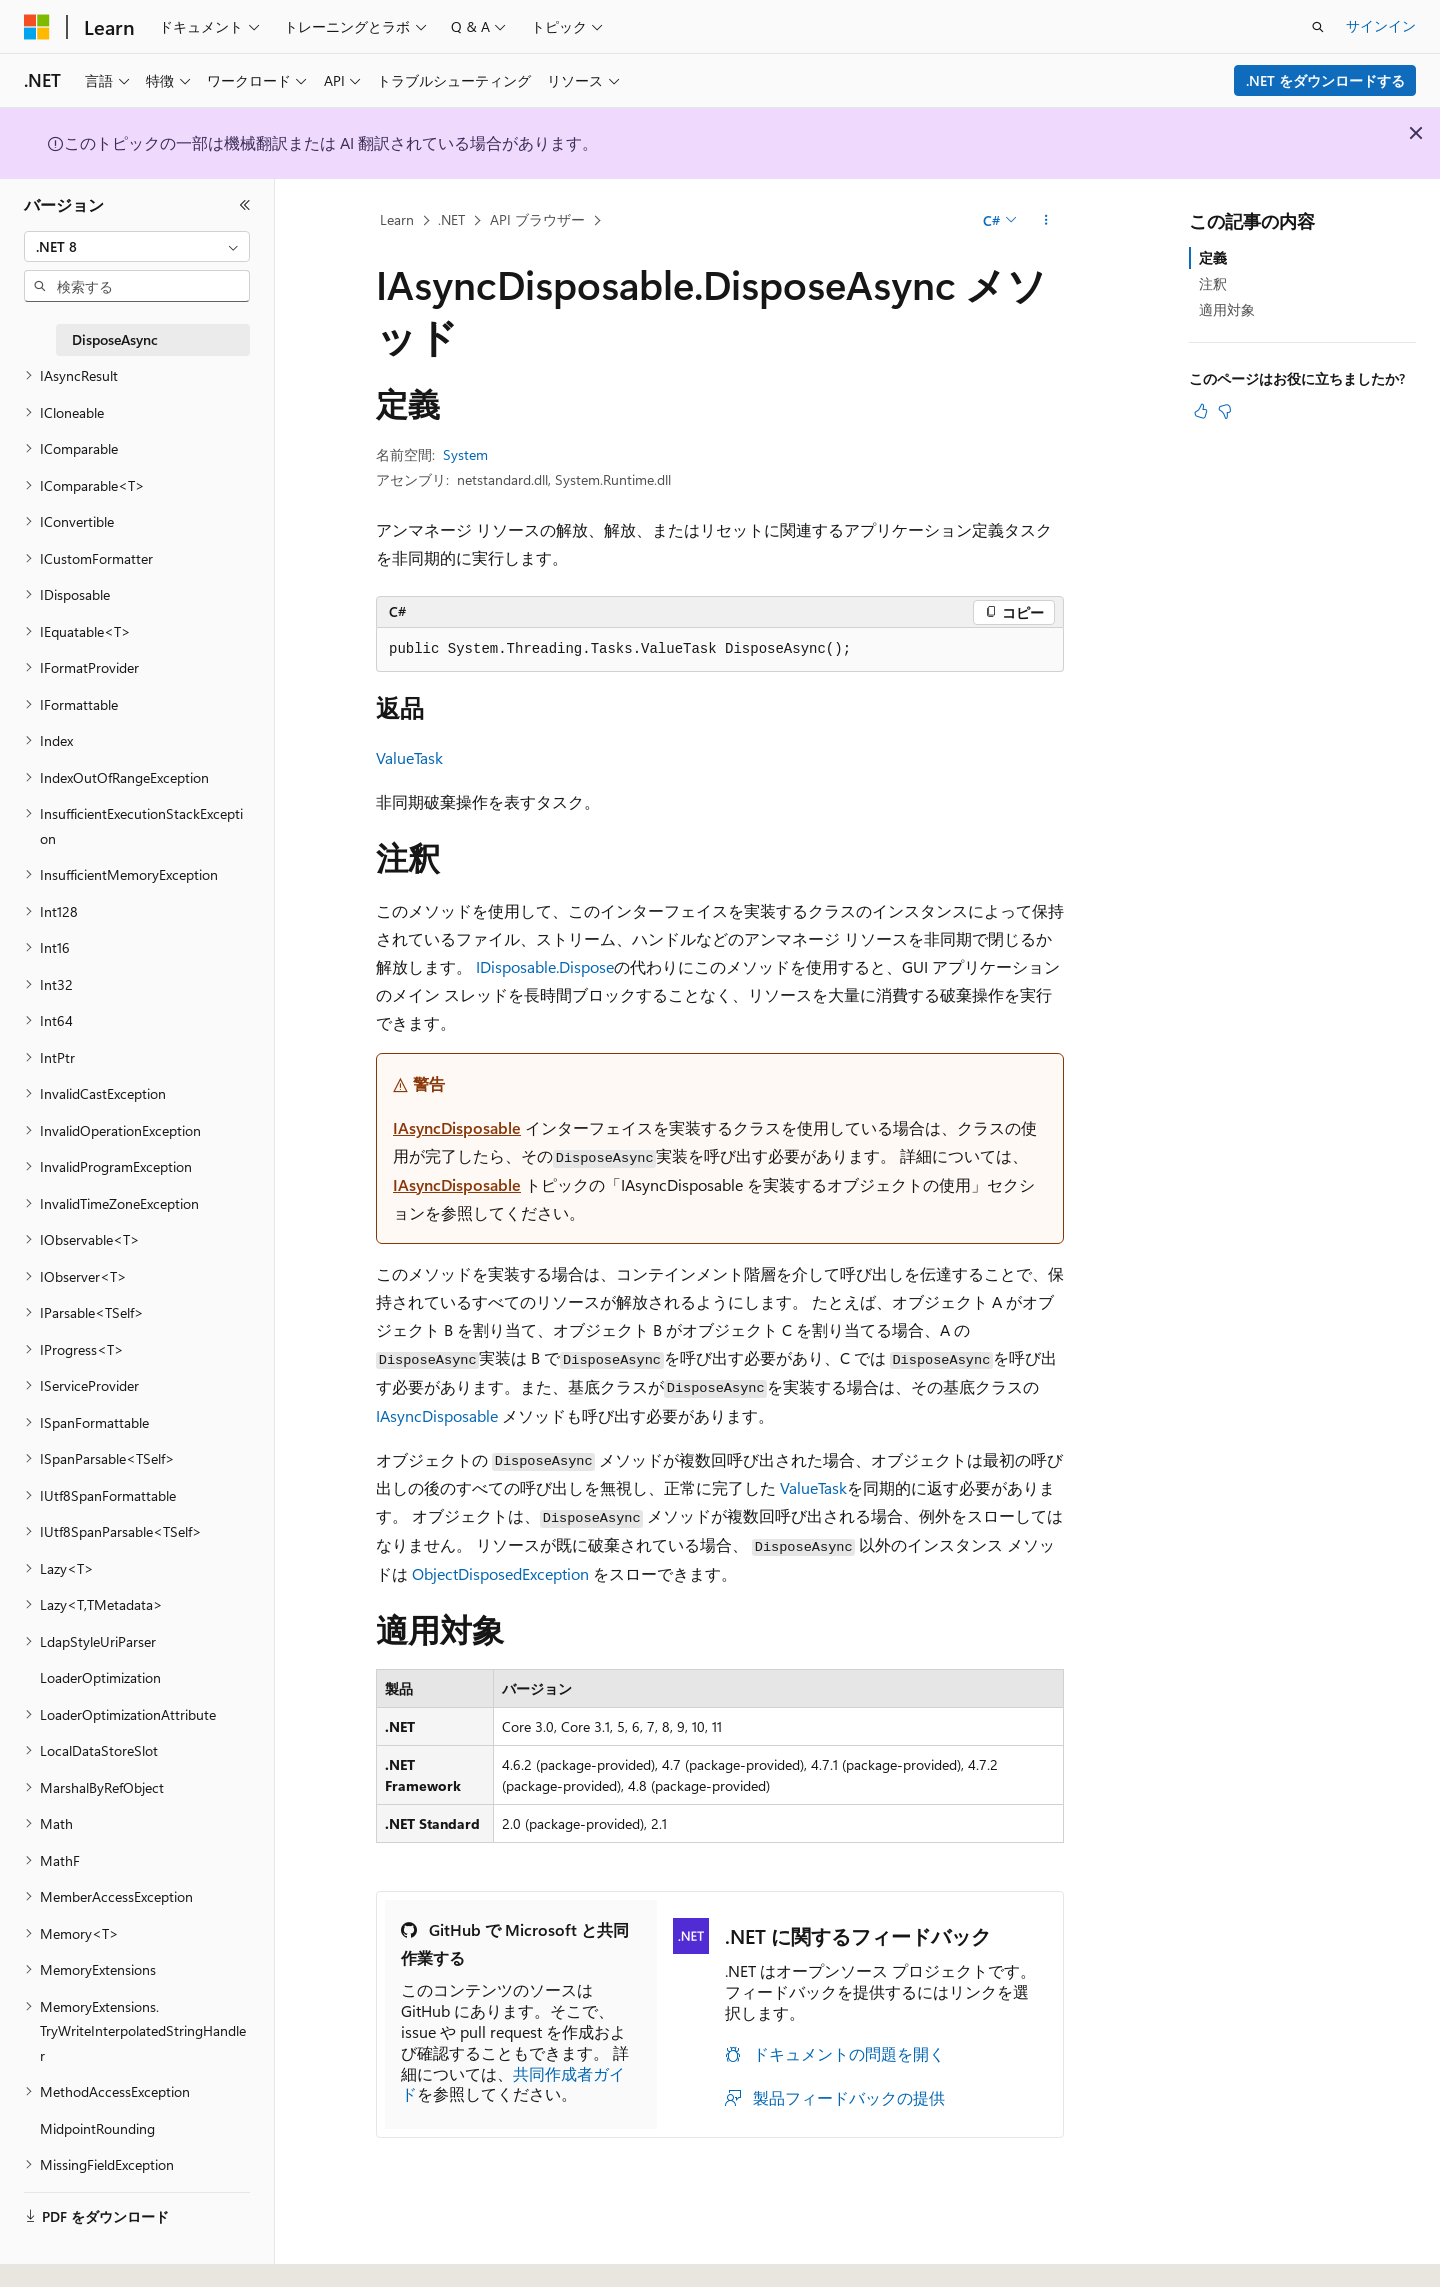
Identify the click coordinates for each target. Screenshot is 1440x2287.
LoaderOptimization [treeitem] (100, 1677)
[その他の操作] (1046, 221)
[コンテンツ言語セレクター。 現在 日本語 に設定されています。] (65, 2250)
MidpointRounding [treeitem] (97, 2128)
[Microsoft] (37, 27)
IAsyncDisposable (457, 1127)
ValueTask (409, 757)
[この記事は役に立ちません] (1225, 411)
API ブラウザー (537, 219)
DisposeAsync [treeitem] (115, 339)
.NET (451, 219)
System (465, 454)
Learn (397, 219)
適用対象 (1227, 309)
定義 (1213, 257)
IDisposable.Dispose (545, 966)
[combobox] (137, 247)
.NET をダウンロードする (1325, 80)
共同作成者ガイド (513, 2084)
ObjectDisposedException (500, 1573)
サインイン (1381, 25)
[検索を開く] (1318, 27)
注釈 (1213, 283)
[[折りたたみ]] (245, 205)
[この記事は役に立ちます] (1201, 411)
